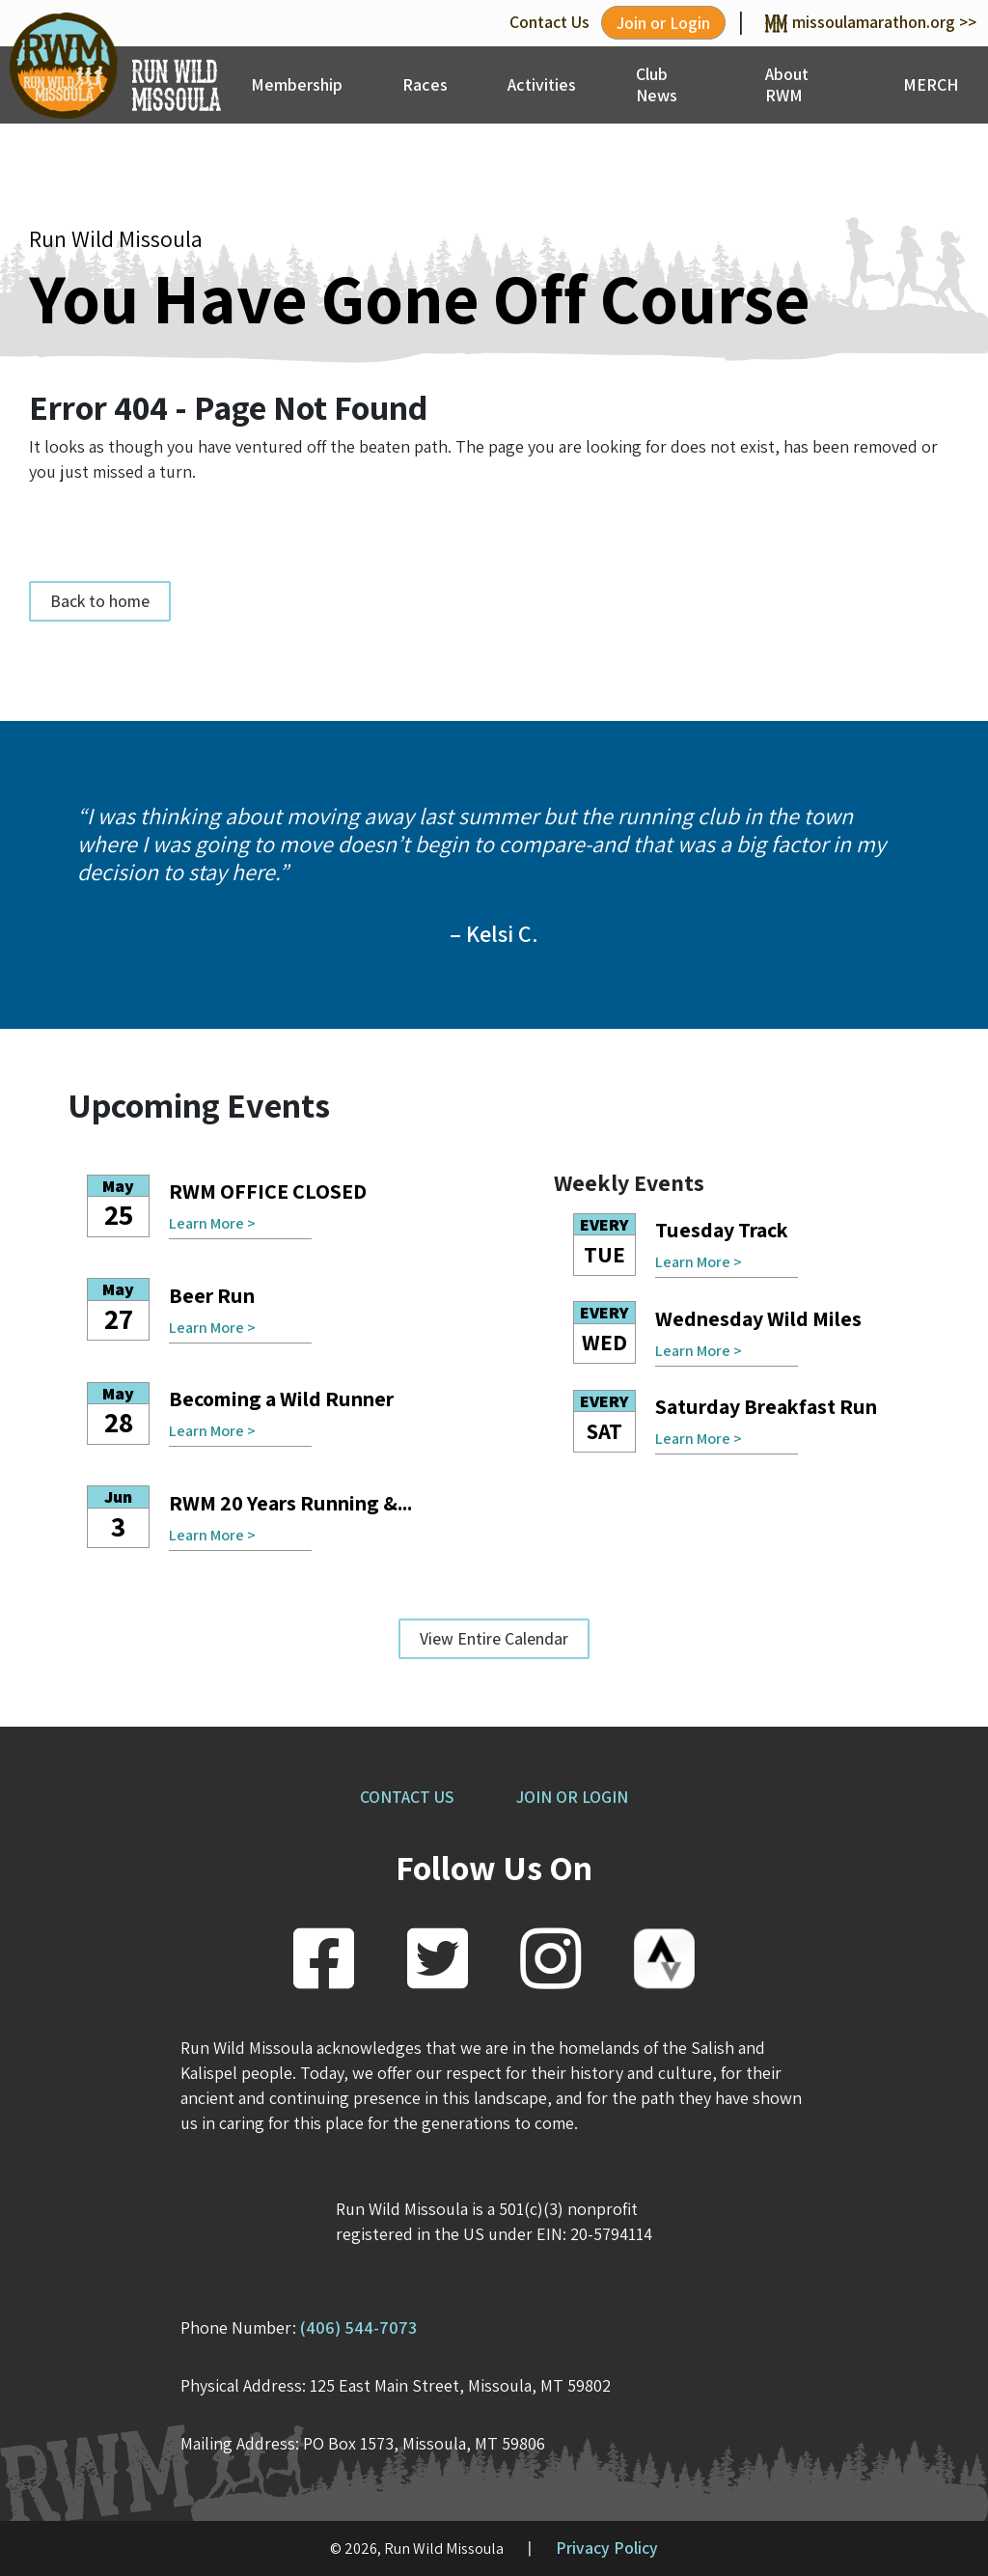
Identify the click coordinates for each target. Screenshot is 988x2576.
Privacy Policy (607, 2547)
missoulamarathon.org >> (870, 22)
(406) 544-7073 (358, 2327)
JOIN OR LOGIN (572, 1797)
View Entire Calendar (494, 1638)
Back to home (100, 601)
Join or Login (663, 23)
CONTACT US (406, 1797)
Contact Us (549, 22)
